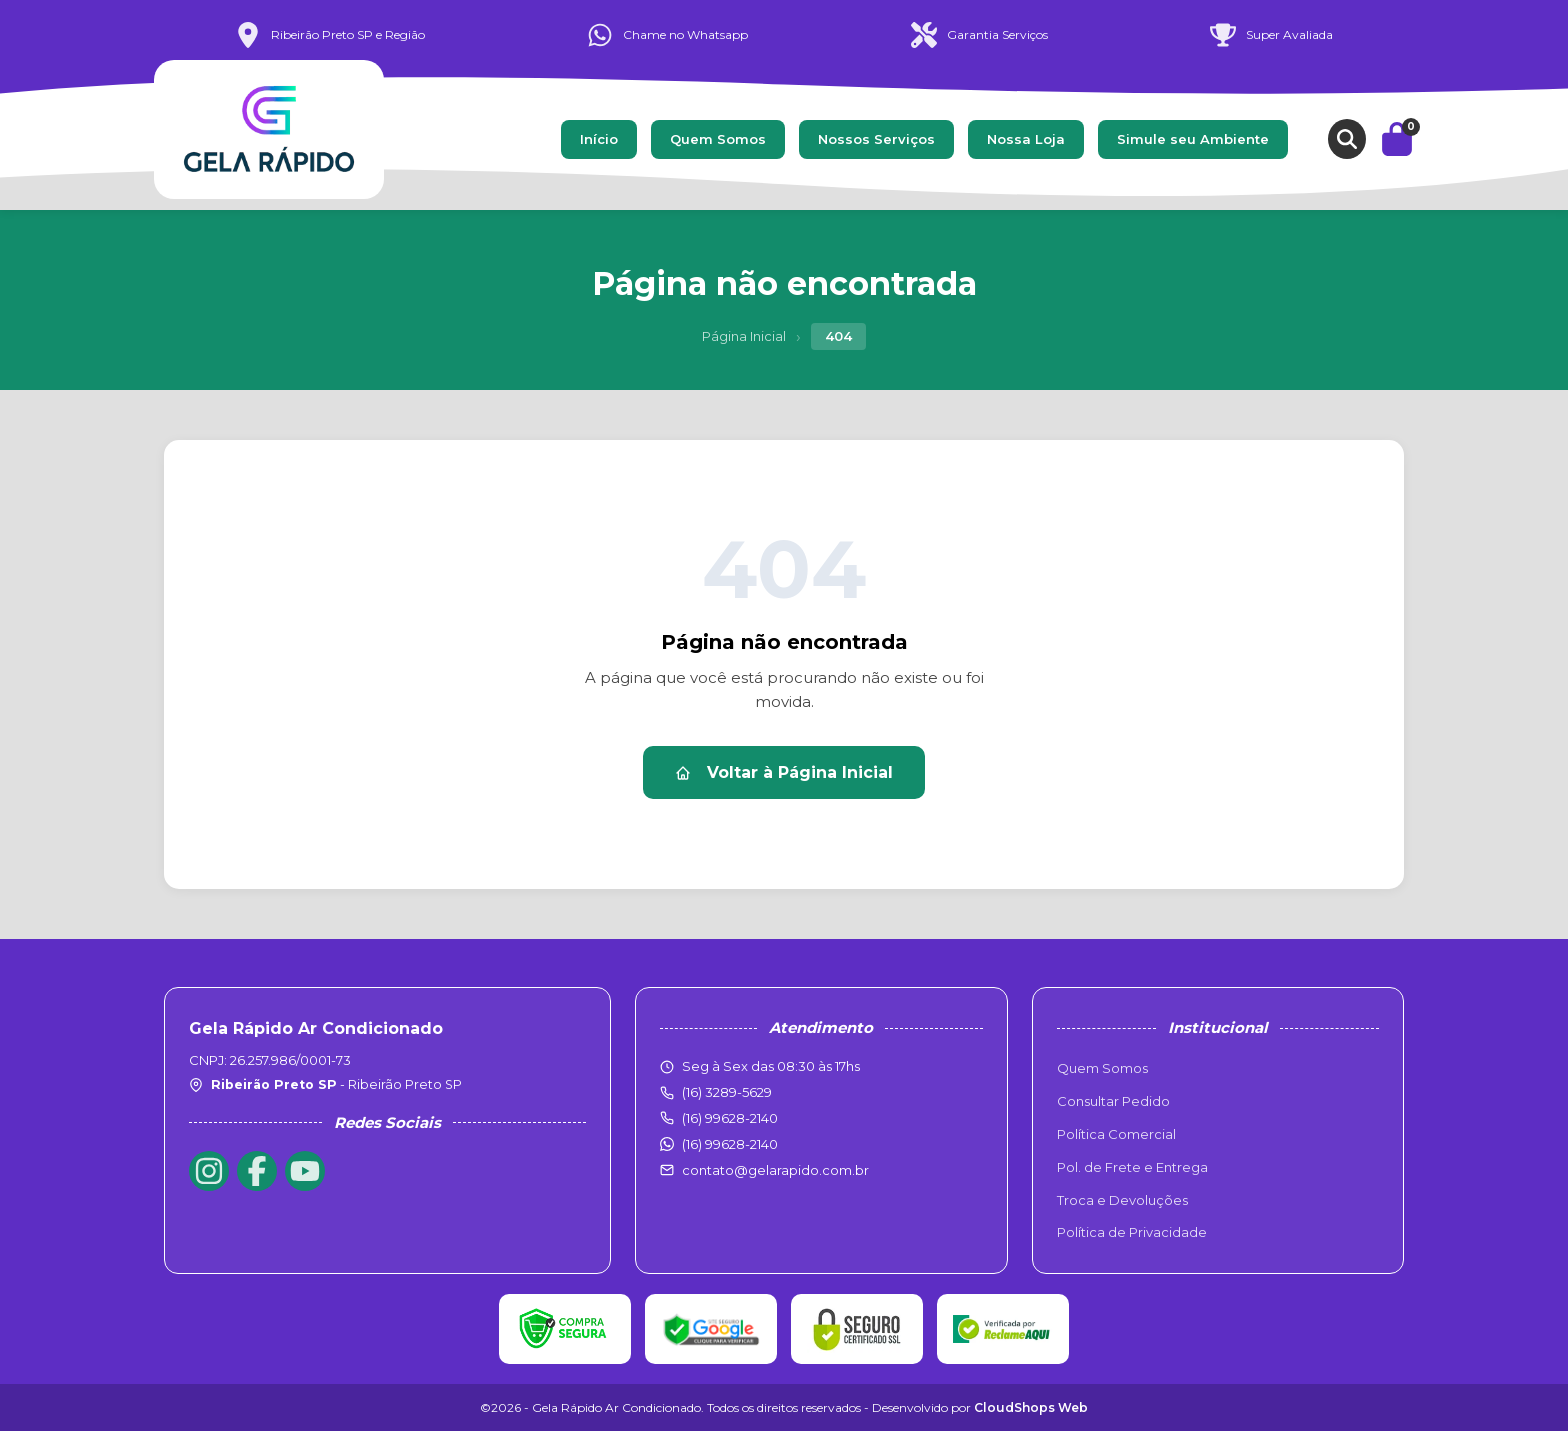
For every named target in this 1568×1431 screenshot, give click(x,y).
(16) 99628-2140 (730, 1144)
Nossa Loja (1026, 139)
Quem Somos (718, 139)
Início (599, 139)
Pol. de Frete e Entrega (1132, 1167)
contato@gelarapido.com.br (775, 1170)
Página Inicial (744, 336)
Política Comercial (1116, 1134)
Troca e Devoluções (1122, 1200)
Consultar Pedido (1113, 1101)
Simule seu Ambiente (1193, 139)
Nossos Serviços (876, 139)
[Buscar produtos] (1347, 139)
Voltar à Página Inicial (784, 772)
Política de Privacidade (1132, 1232)
